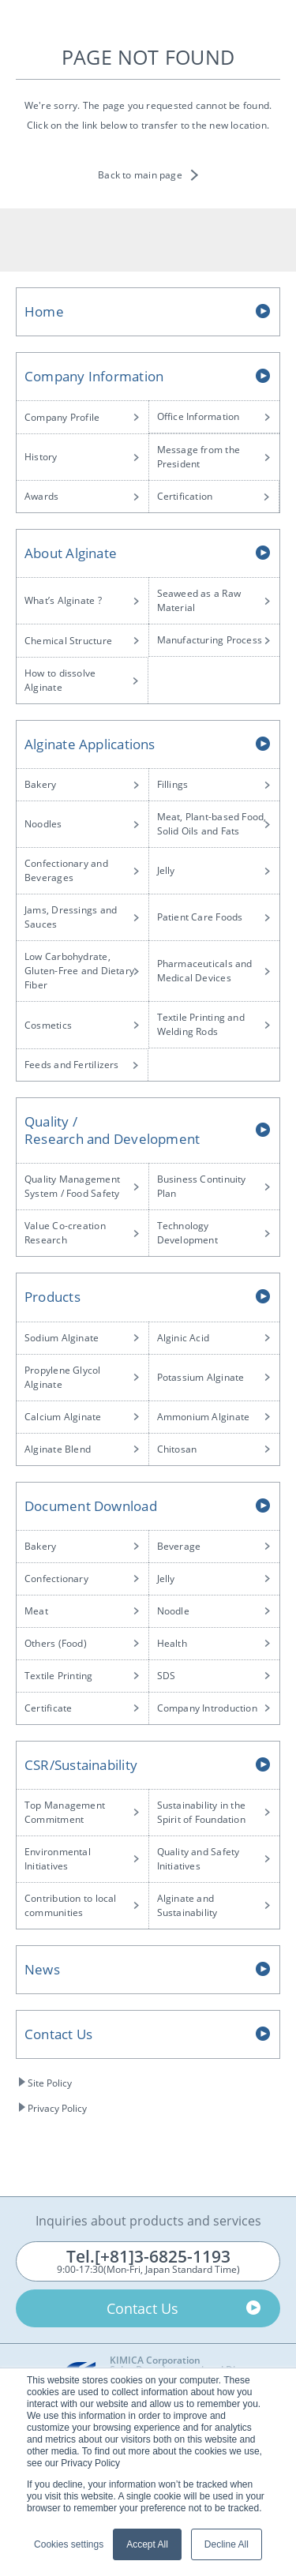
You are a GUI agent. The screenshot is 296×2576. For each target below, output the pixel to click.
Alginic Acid (183, 1337)
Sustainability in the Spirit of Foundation (201, 1812)
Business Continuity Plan (201, 1186)
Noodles (43, 824)
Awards (41, 496)
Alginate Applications (89, 744)
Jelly (166, 870)
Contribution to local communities (70, 1905)
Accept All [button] (147, 2544)
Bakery (40, 784)
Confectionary (56, 1578)
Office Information (198, 416)
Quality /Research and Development (112, 1130)
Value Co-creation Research (65, 1233)
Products (52, 1297)
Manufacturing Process (210, 640)
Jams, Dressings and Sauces (70, 917)
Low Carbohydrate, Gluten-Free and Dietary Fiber (79, 971)
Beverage (179, 1546)
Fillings (173, 784)
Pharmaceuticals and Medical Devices (205, 970)
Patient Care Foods (200, 917)
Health (172, 1643)
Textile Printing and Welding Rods (201, 1024)
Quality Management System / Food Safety (72, 1186)
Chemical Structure (68, 640)
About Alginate (70, 553)
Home (44, 311)
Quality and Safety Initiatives (198, 1859)
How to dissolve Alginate (60, 680)
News (42, 1969)
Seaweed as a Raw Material (199, 600)
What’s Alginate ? (63, 600)
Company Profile (61, 417)
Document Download (90, 1506)
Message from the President (199, 457)
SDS (166, 1675)
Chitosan (177, 1449)
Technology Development (187, 1233)
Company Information (93, 376)
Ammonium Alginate (203, 1416)
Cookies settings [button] (68, 2544)
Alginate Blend (57, 1449)
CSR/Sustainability (80, 1765)
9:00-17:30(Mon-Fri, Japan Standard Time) (148, 2260)
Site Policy (50, 2083)
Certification (185, 496)
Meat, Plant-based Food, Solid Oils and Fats (212, 824)
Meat (36, 1611)
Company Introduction (207, 1708)
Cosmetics (48, 1025)
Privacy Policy (57, 2108)
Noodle (173, 1611)
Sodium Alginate (61, 1337)
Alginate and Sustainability (187, 1905)
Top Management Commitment (64, 1812)
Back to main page (140, 175)
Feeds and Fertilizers (71, 1064)
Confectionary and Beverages (66, 870)
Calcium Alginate (63, 1416)
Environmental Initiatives (57, 1859)
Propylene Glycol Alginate (62, 1377)
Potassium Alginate (201, 1377)
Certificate (48, 1708)
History (41, 456)
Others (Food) (55, 1643)
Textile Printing (58, 1675)
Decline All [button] (226, 2544)
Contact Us (58, 2034)
